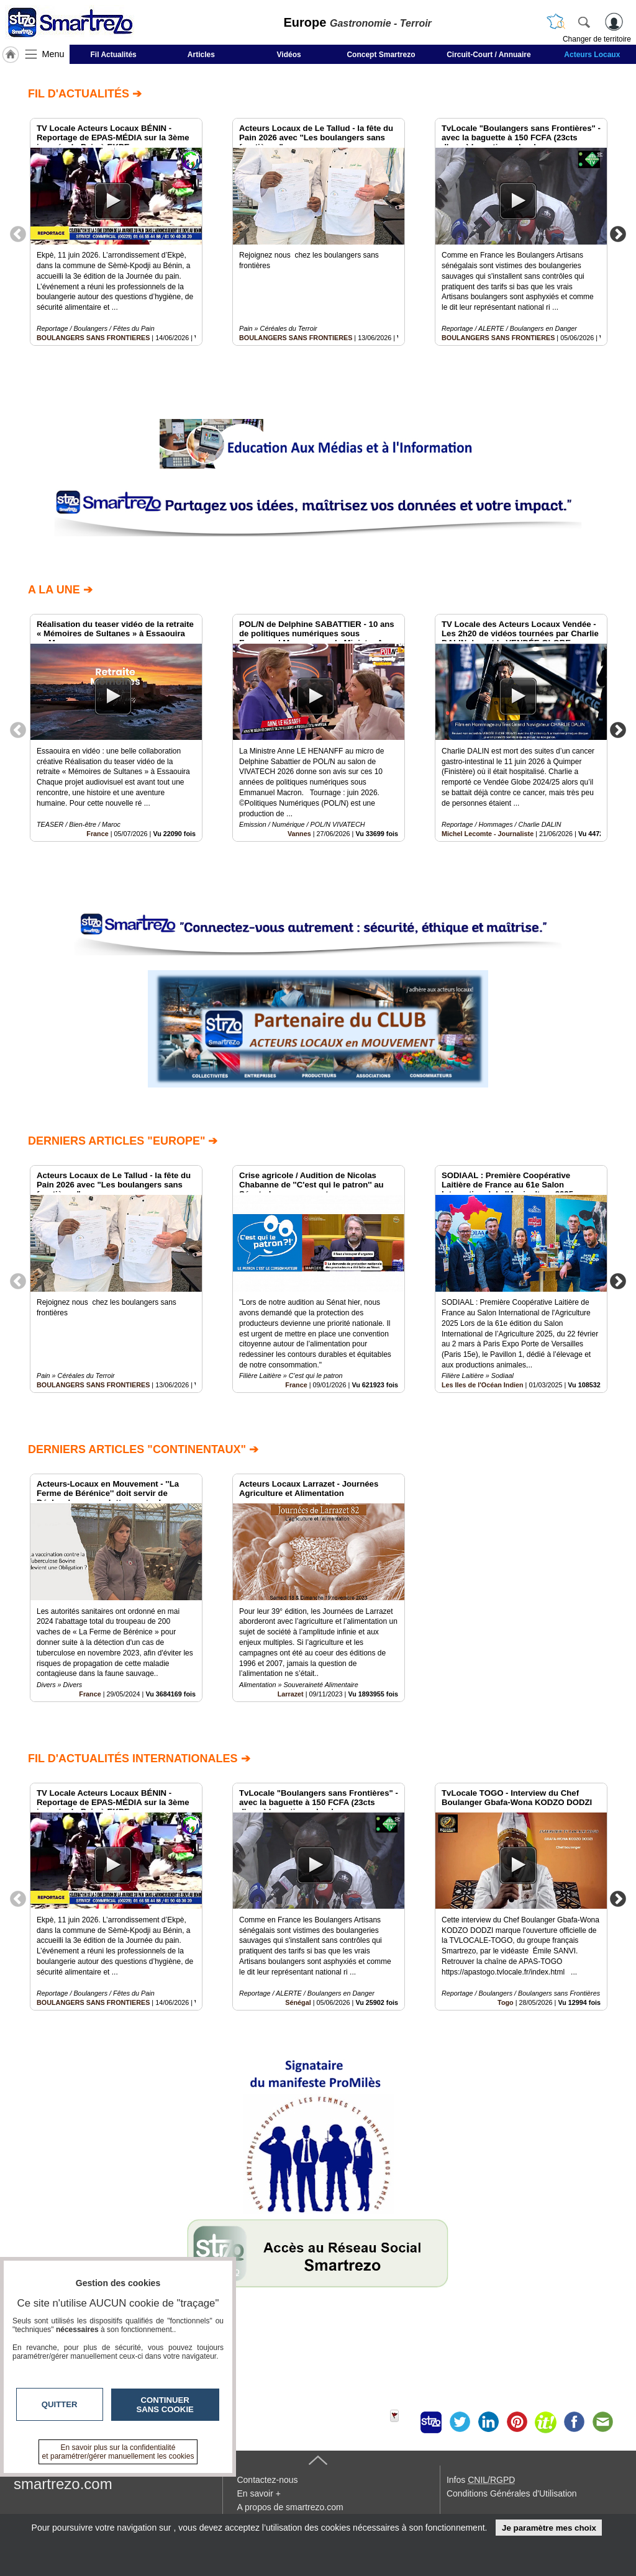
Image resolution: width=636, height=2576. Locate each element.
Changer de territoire (597, 39)
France (97, 834)
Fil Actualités (114, 54)
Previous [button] (18, 233)
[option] (116, 232)
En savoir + (258, 2493)
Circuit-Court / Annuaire (489, 54)
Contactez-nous (267, 2480)
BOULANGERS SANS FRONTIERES (93, 337)
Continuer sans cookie (165, 2404)
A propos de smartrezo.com (290, 2507)
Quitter (60, 2404)
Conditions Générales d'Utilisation (512, 2493)
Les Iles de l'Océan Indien (483, 1385)
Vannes (299, 834)
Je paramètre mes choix (549, 2528)
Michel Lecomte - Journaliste (488, 834)
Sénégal (298, 2002)
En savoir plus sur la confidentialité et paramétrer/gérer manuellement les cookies (118, 2452)
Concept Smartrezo (381, 54)
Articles (201, 54)
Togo (505, 2002)
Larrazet (291, 1694)
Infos (481, 2480)
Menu (53, 54)
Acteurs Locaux (592, 54)
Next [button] (618, 233)
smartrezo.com (63, 2483)
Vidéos (289, 54)
